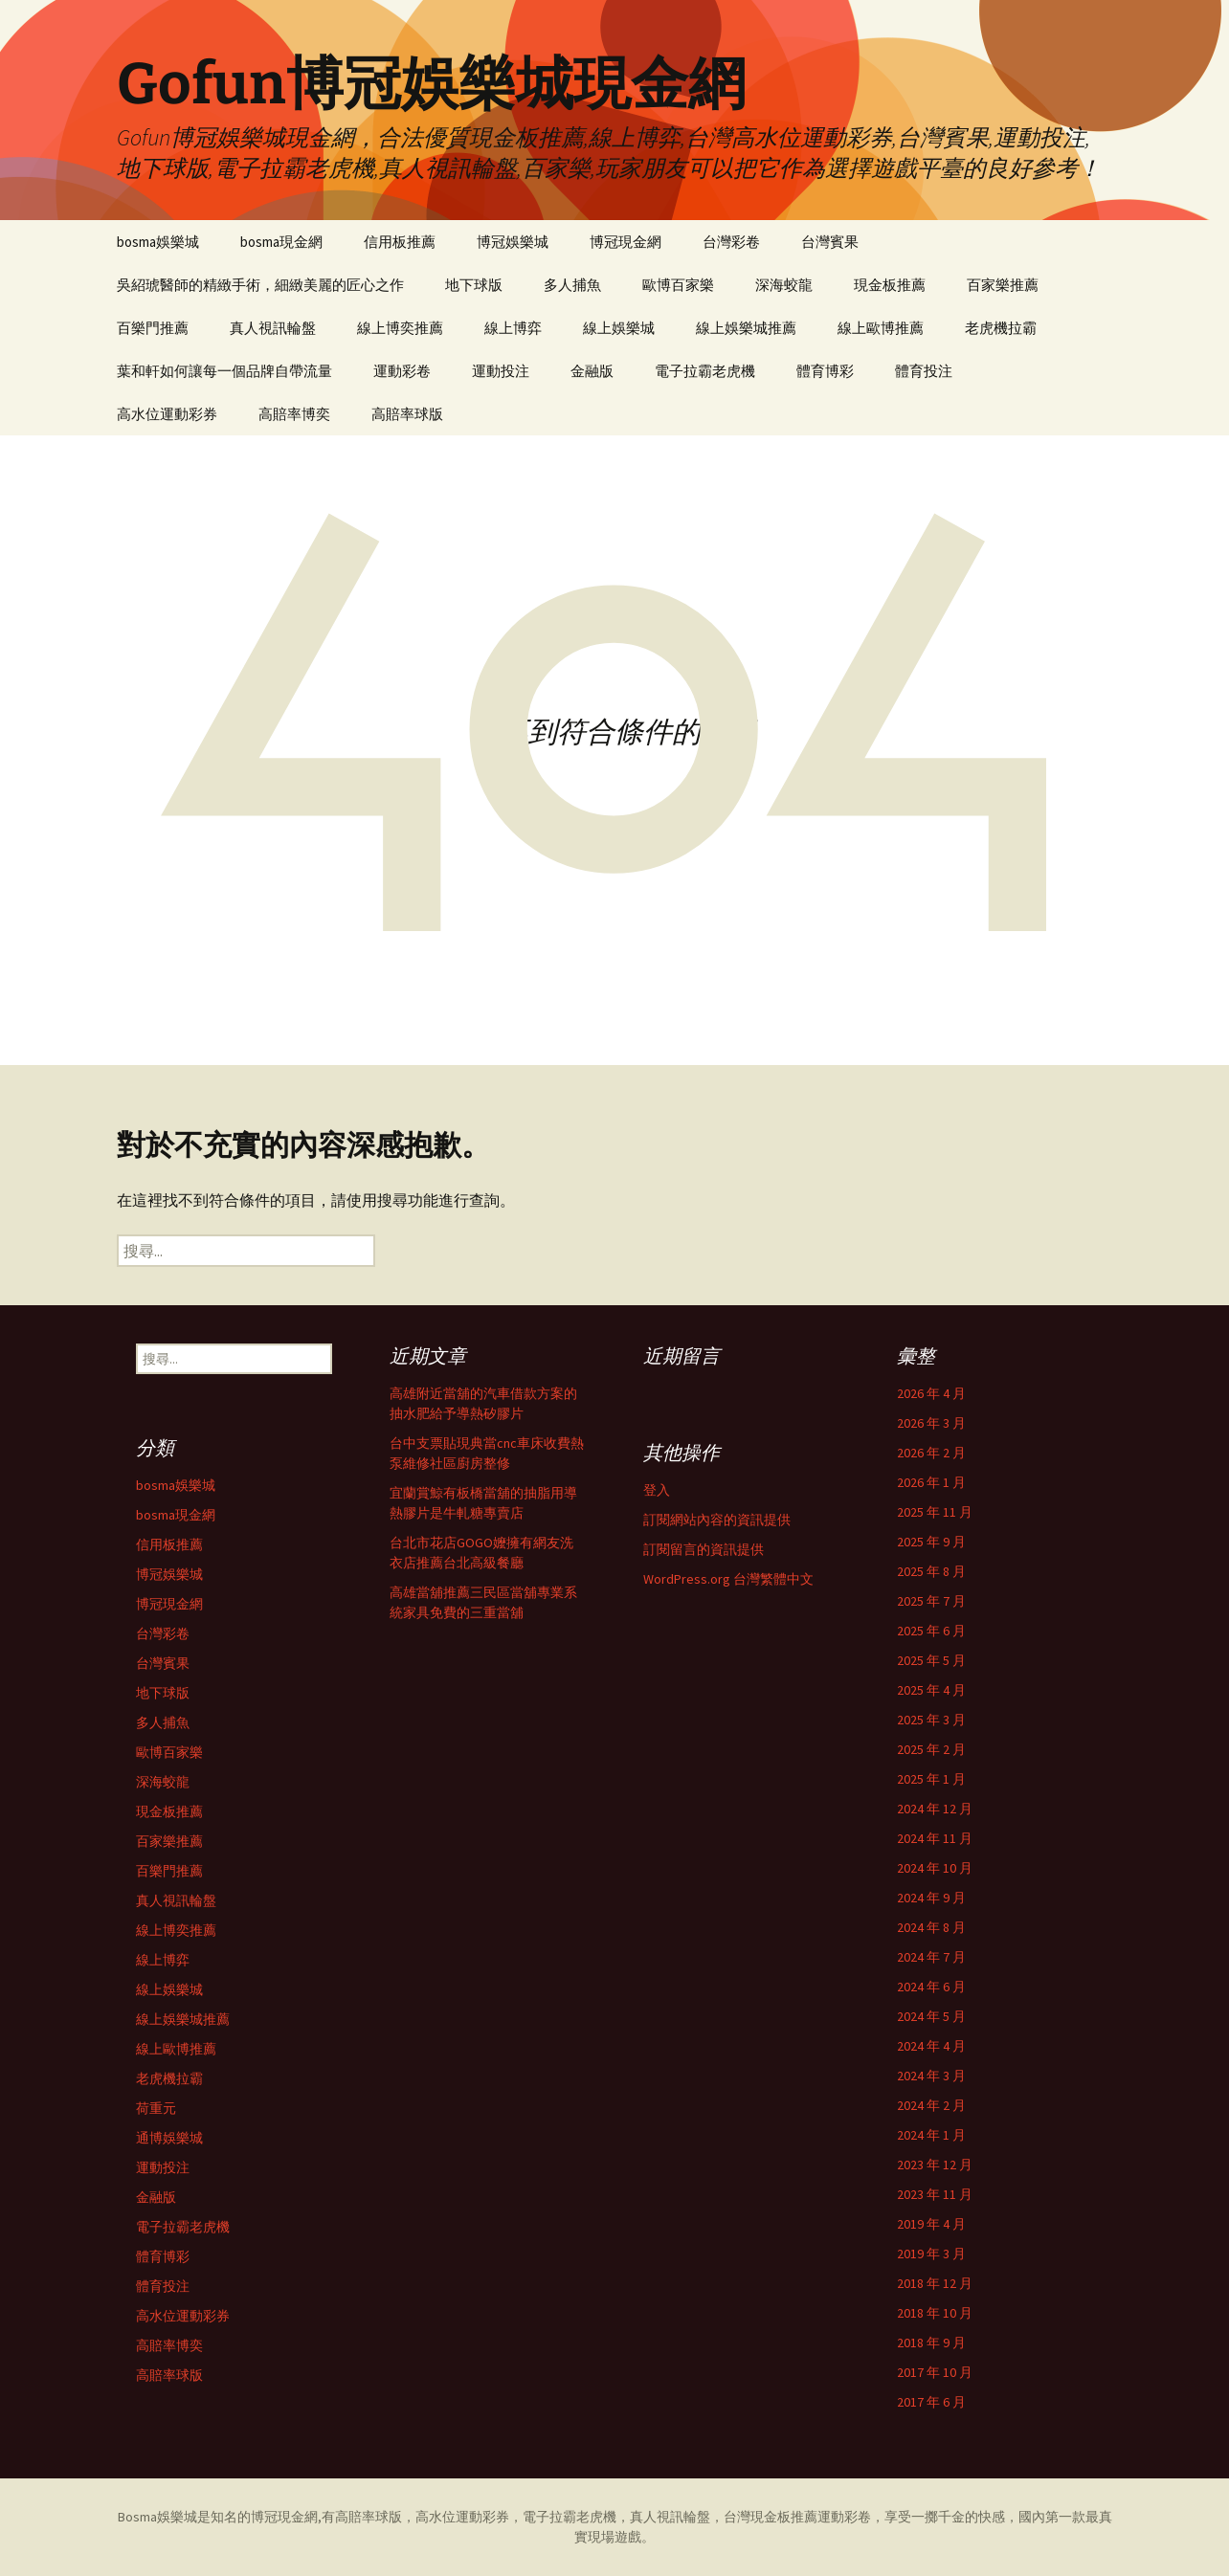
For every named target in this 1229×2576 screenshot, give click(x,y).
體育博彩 (825, 371)
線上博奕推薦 (400, 328)
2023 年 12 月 (934, 2164)
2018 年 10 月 (934, 2312)
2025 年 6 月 (931, 1630)
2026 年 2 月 (931, 1452)
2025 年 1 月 (931, 1779)
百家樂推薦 (1003, 285)
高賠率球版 (407, 414)
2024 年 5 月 (931, 2016)
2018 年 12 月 (934, 2283)
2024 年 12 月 (934, 1808)
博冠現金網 (625, 242)
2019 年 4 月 (931, 2223)
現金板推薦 (890, 285)
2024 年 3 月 (931, 2075)
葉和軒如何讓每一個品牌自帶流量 (224, 371)
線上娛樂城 (619, 328)
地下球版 (474, 285)
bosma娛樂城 (158, 242)
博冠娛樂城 (512, 242)
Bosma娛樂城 (157, 2516)
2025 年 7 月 (931, 1601)
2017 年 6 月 (931, 2401)
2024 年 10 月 (934, 1867)
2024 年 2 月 (931, 2105)
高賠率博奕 (294, 414)
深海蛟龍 (784, 285)
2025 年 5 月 (931, 1660)
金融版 (592, 371)
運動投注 (500, 371)
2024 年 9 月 (931, 1897)
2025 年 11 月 (934, 1512)
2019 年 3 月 (931, 2253)
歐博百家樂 (678, 285)
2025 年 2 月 (931, 1749)
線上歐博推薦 (881, 328)
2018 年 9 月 (931, 2342)
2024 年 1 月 (931, 2134)
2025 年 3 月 (931, 1719)
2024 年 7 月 (931, 1956)
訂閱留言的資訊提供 (703, 1549)
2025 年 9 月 (931, 1541)
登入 (656, 1490)
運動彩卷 (402, 371)
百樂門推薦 (153, 328)
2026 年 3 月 (931, 1423)
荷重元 (156, 2108)
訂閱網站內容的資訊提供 (717, 1519)
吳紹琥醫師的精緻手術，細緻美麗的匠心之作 (260, 285)
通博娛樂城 (169, 2137)
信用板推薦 (400, 242)
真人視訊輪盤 (273, 328)
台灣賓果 (830, 242)
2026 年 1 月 (931, 1482)
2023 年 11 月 (934, 2194)
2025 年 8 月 (931, 1571)
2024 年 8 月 (931, 1927)
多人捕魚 (572, 285)
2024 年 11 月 (934, 1838)
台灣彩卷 (731, 242)
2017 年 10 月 (934, 2372)
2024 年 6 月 (931, 1986)
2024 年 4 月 (931, 2045)
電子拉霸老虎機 (705, 371)
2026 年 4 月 (931, 1393)
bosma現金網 (281, 242)
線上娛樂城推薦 (746, 328)
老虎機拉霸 (1001, 328)
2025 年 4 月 (931, 1690)
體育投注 (923, 371)
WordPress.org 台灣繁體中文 (728, 1579)
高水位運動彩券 (167, 414)
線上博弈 (513, 328)
